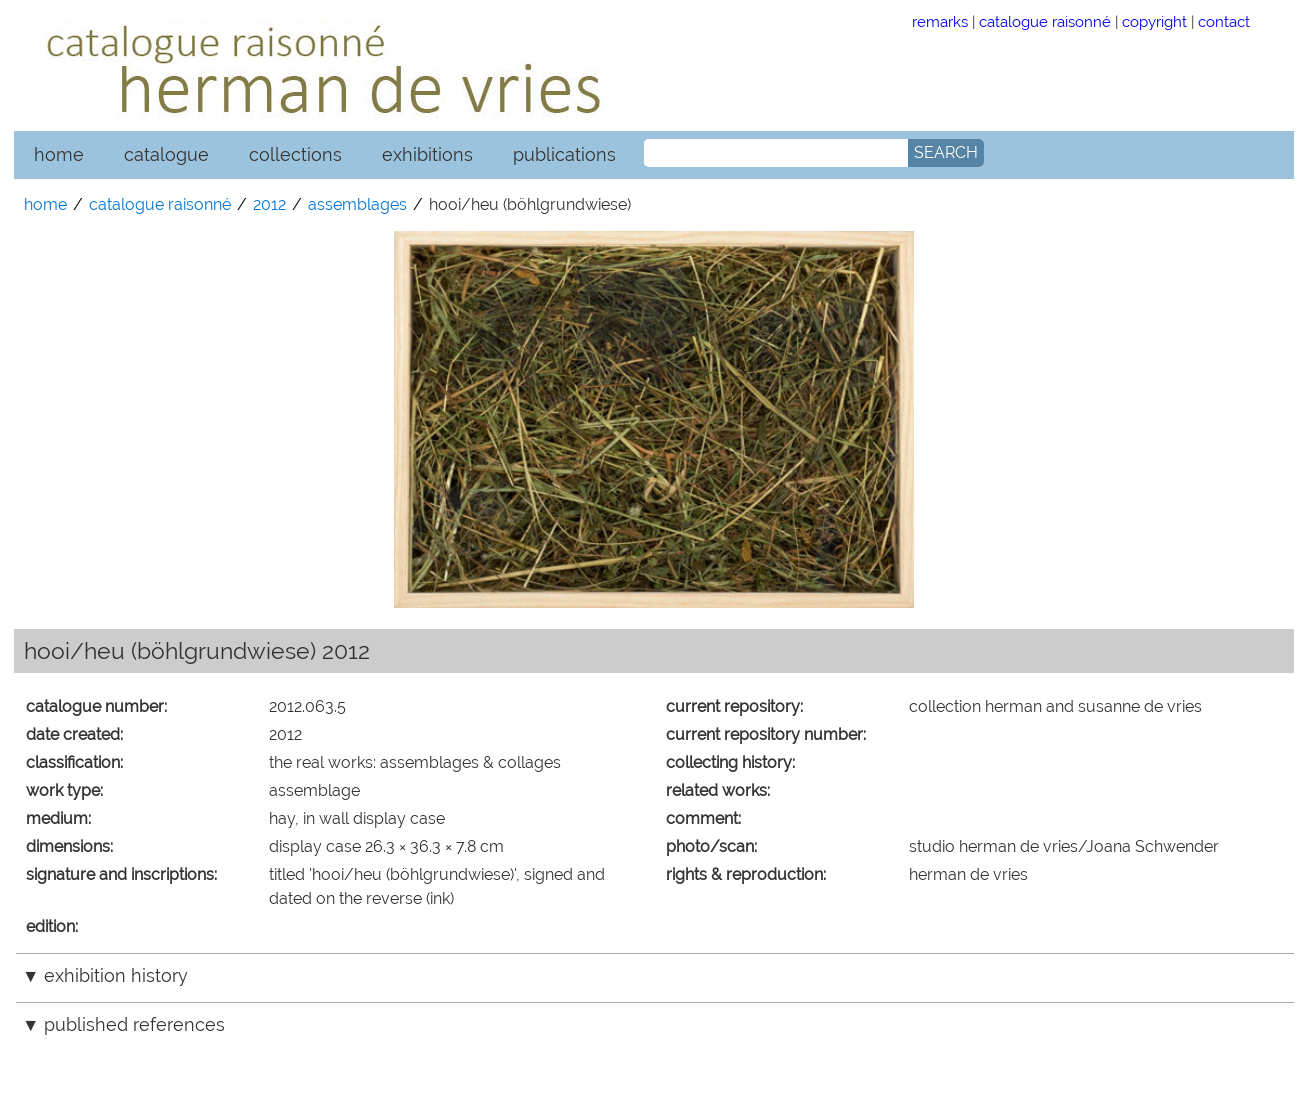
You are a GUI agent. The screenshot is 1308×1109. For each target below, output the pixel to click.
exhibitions (427, 154)
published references (134, 1024)
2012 (269, 204)
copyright (1154, 21)
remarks (940, 21)
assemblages (357, 204)
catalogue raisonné (1045, 21)
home (59, 154)
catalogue (166, 154)
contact (1224, 21)
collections (295, 154)
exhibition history (116, 975)
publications (564, 154)
